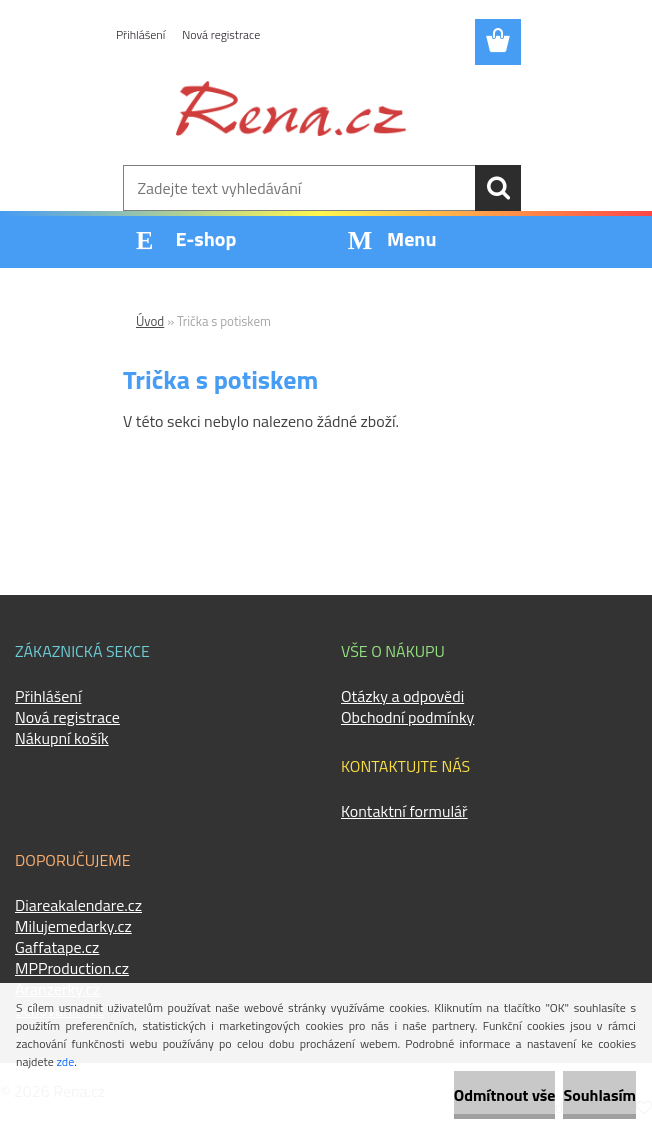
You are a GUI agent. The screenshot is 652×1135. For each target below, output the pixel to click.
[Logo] (291, 108)
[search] (498, 188)
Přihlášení (140, 34)
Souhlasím (599, 1095)
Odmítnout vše (505, 1095)
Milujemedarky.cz (73, 926)
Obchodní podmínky (407, 717)
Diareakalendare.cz (78, 905)
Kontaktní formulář (404, 811)
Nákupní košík (62, 738)
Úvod (150, 321)
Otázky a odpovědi (402, 696)
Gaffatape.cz (57, 947)
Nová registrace (221, 34)
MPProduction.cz (72, 968)
